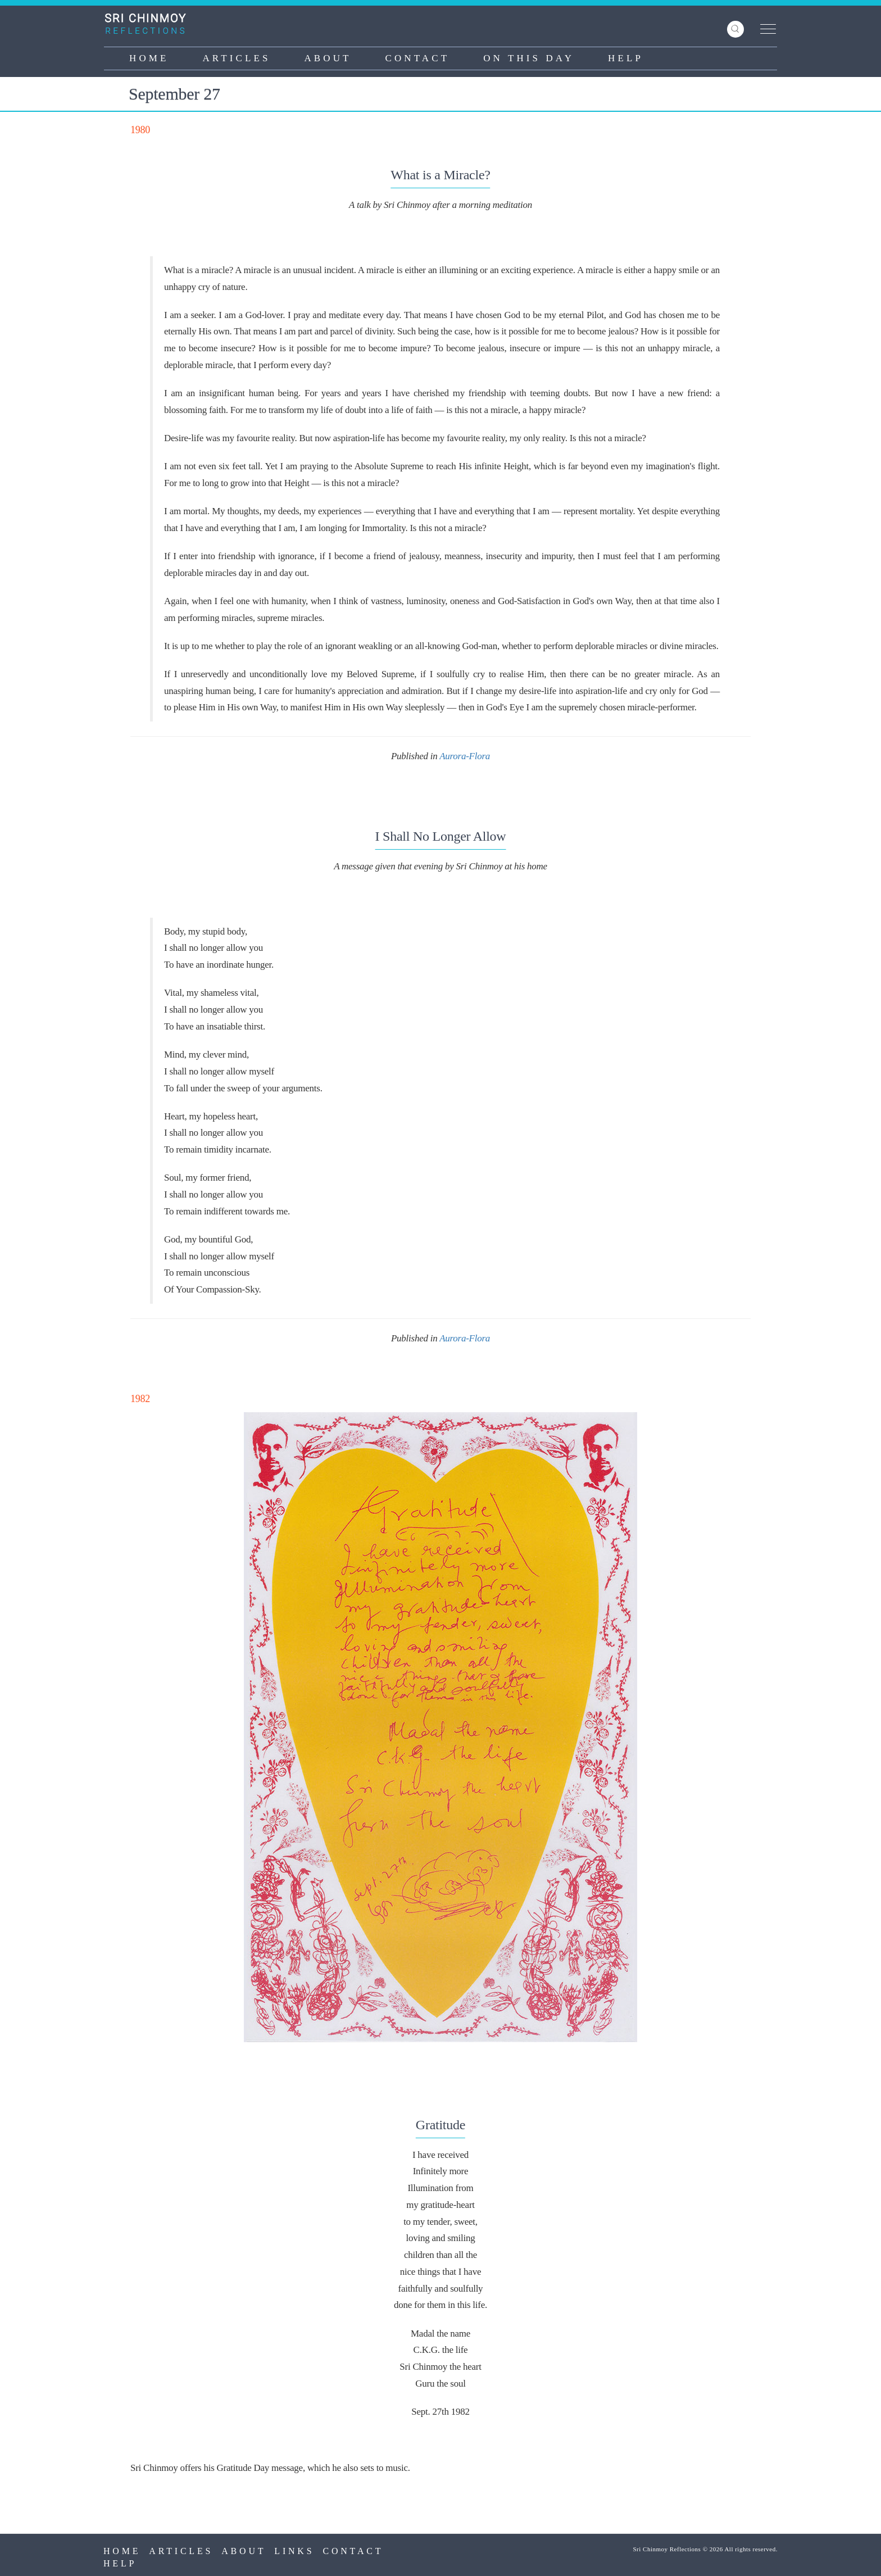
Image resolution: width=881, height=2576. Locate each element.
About (327, 58)
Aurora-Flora (464, 756)
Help (625, 58)
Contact (417, 58)
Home (149, 58)
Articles (236, 58)
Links (294, 2551)
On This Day (528, 58)
